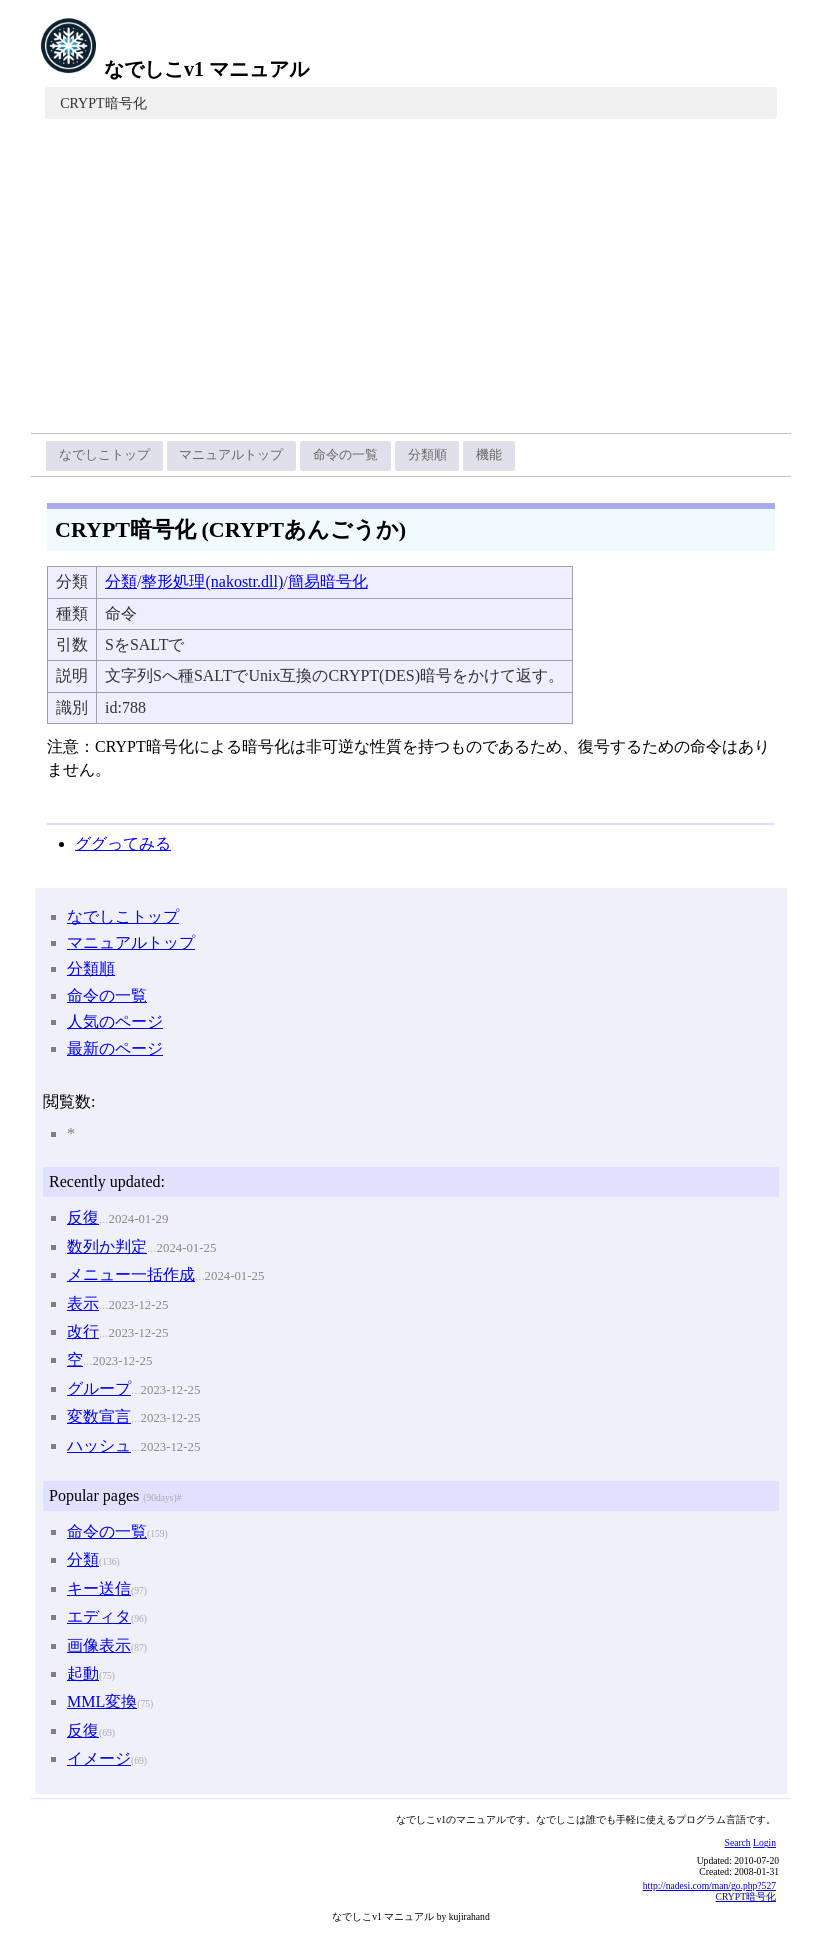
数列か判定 (107, 1246)
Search (738, 1842)
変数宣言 (99, 1416)
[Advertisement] (411, 283)
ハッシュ (99, 1445)
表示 (83, 1303)
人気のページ (115, 1021)
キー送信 (99, 1588)
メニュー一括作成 (131, 1274)
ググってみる (123, 843)
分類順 (427, 455)
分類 (121, 581)
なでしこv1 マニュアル (174, 69)
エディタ (99, 1616)
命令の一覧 (345, 455)
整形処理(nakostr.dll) (212, 581)
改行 (83, 1331)
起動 (83, 1673)
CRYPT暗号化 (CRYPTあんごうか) (230, 529)
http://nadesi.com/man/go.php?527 (709, 1885)
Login (764, 1842)
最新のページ (115, 1048)
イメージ (99, 1758)
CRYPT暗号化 (103, 103)
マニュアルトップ (231, 455)
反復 (83, 1217)
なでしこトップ (104, 455)
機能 (489, 455)
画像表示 (99, 1645)
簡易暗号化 (328, 581)
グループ (99, 1388)
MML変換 (102, 1701)
